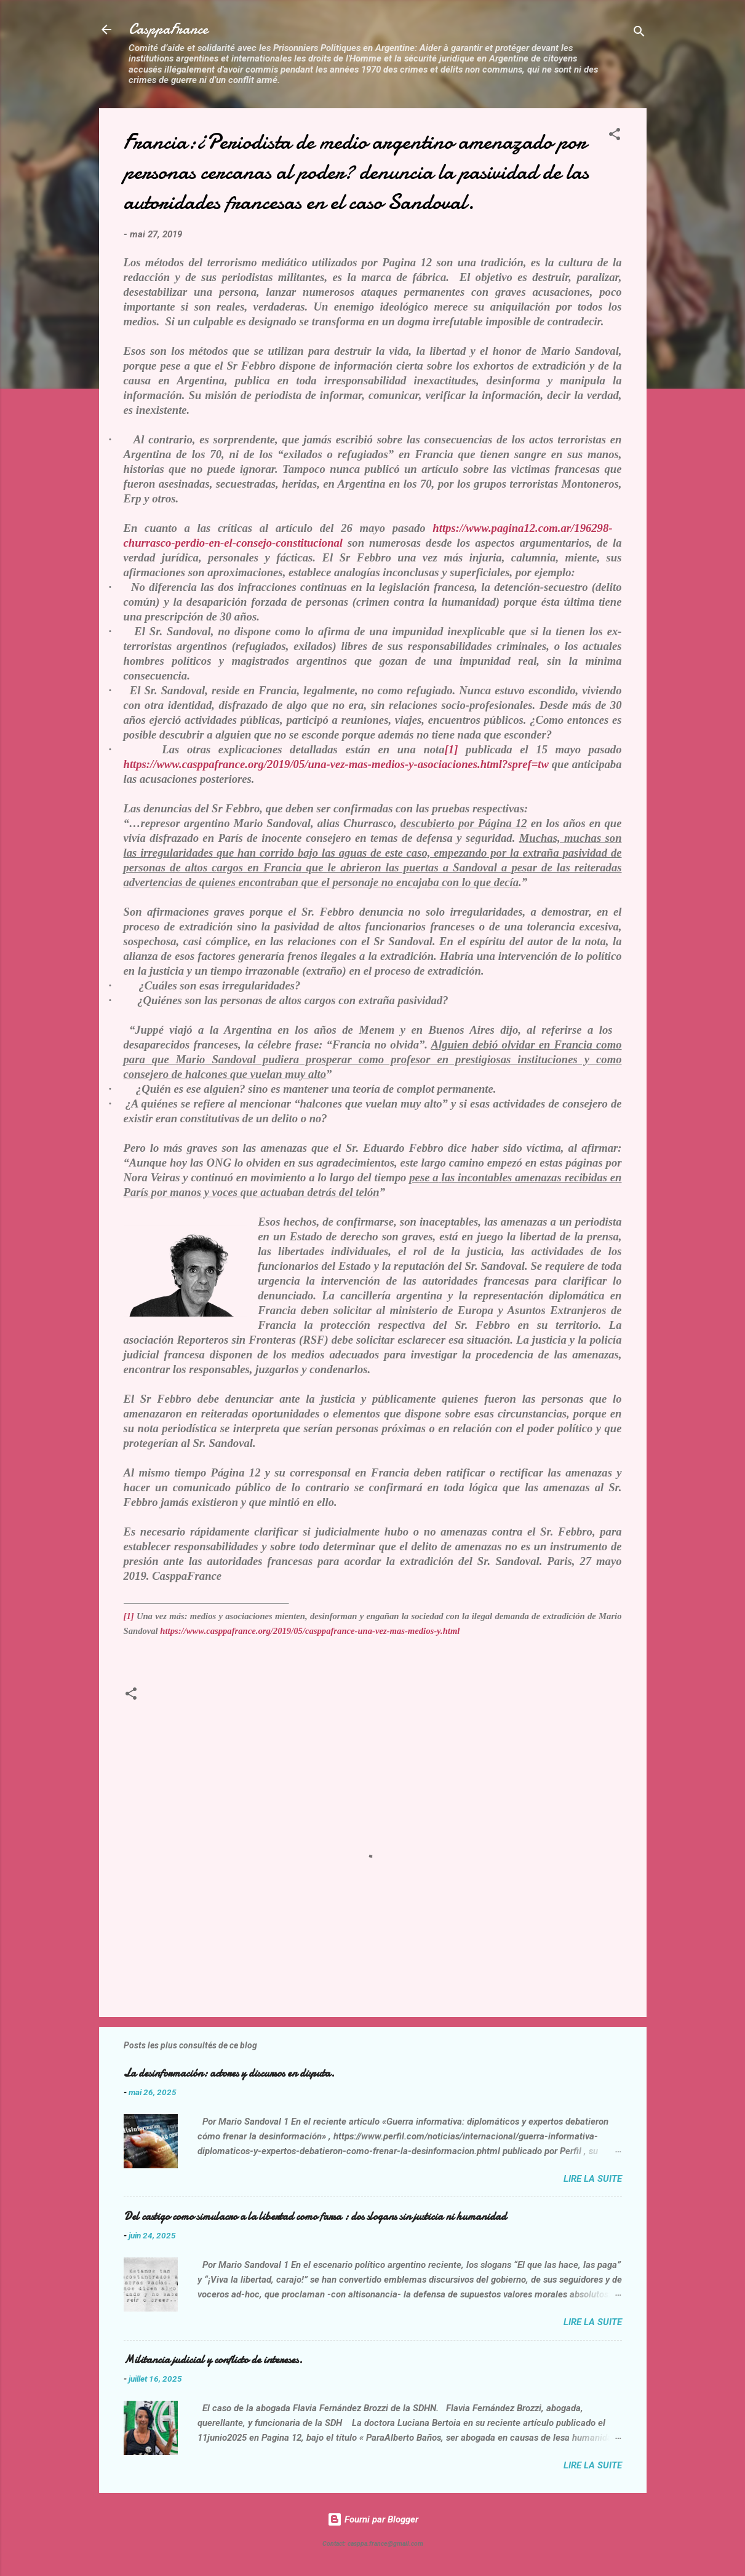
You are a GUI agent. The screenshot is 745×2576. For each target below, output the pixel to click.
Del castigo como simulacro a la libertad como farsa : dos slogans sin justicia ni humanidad (315, 2216)
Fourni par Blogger (372, 2519)
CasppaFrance (168, 29)
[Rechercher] (639, 33)
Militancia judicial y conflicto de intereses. (213, 2360)
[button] (614, 136)
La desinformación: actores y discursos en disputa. (229, 2073)
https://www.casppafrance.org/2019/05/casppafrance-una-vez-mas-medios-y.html (310, 1631)
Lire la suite (593, 2178)
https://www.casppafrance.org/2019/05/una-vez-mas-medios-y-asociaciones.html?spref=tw (336, 764)
